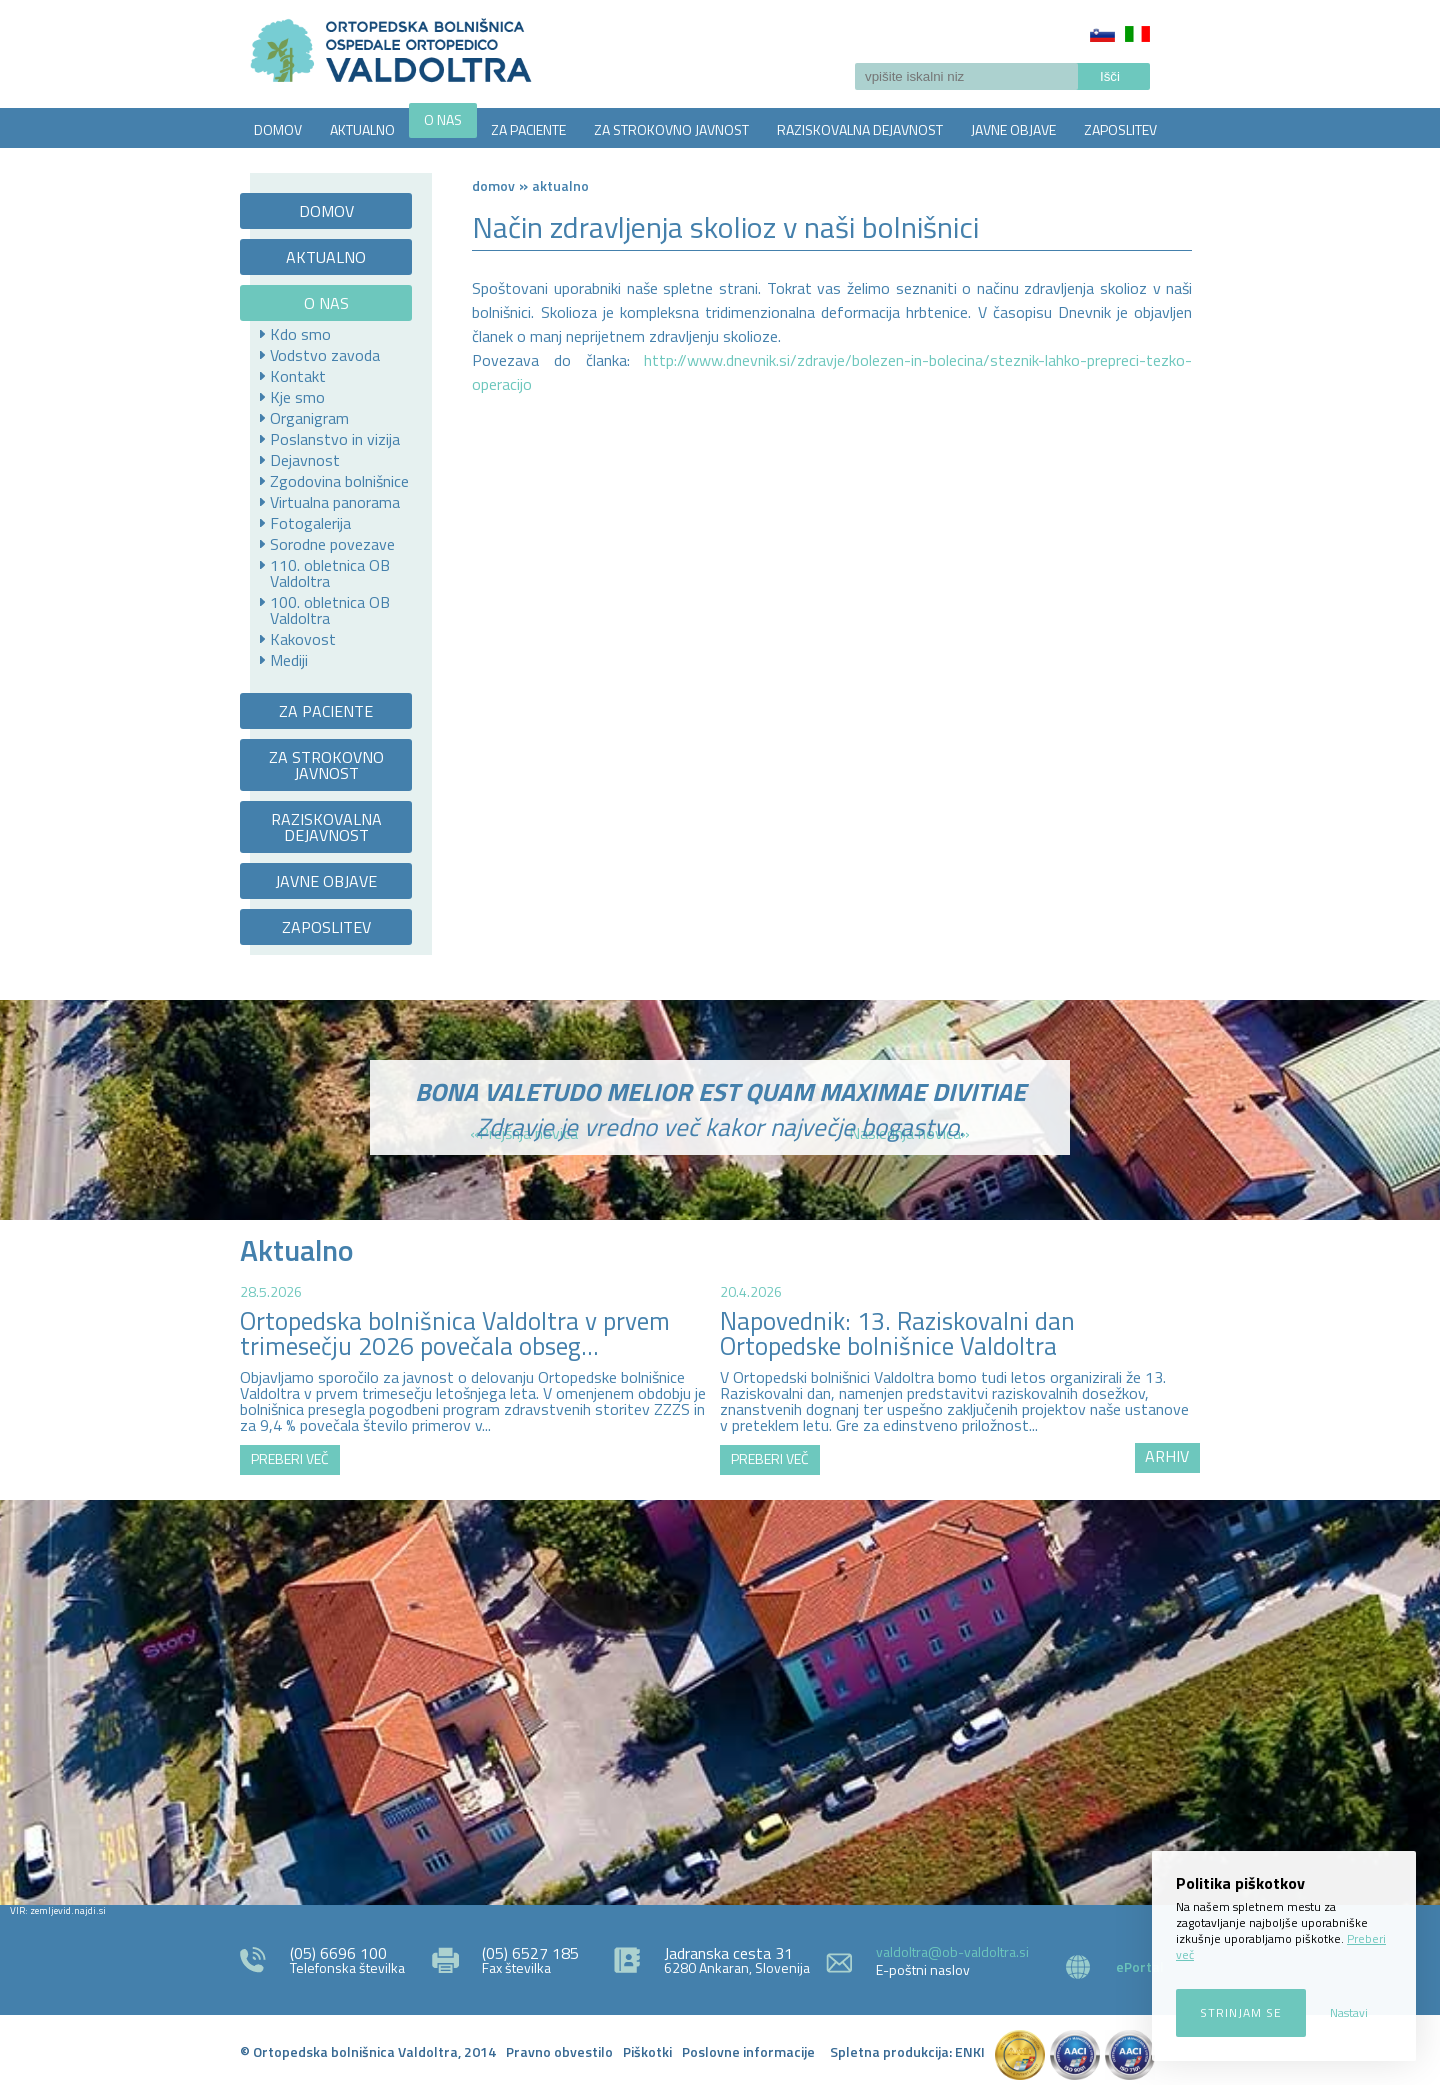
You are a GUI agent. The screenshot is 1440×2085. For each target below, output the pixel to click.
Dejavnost (305, 460)
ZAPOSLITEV (1120, 129)
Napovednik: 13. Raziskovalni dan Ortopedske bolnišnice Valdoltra (897, 1333)
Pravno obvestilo (559, 2051)
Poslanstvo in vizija (335, 439)
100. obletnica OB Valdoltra (330, 610)
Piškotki (647, 2051)
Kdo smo (300, 334)
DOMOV (278, 129)
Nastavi (1349, 2012)
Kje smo (297, 397)
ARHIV (1167, 1456)
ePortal (1140, 1966)
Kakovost (303, 639)
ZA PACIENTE (528, 129)
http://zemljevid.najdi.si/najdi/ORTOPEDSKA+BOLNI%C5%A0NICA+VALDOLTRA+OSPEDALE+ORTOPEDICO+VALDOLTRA (720, 1700)
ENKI (970, 2051)
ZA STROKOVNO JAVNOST (671, 129)
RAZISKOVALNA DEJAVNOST (860, 129)
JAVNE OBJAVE (1013, 129)
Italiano (1137, 34)
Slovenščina (1102, 34)
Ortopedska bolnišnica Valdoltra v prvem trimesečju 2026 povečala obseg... (455, 1333)
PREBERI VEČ (290, 1458)
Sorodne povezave (332, 544)
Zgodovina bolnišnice (339, 481)
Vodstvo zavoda (325, 355)
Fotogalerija (310, 523)
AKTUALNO (362, 129)
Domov (493, 185)
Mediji (289, 660)
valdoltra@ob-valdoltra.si (952, 1951)
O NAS (443, 119)
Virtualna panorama (335, 502)
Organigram (309, 418)
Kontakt (298, 376)
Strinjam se (1241, 2012)
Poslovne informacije (748, 2051)
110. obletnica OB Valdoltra (330, 573)
